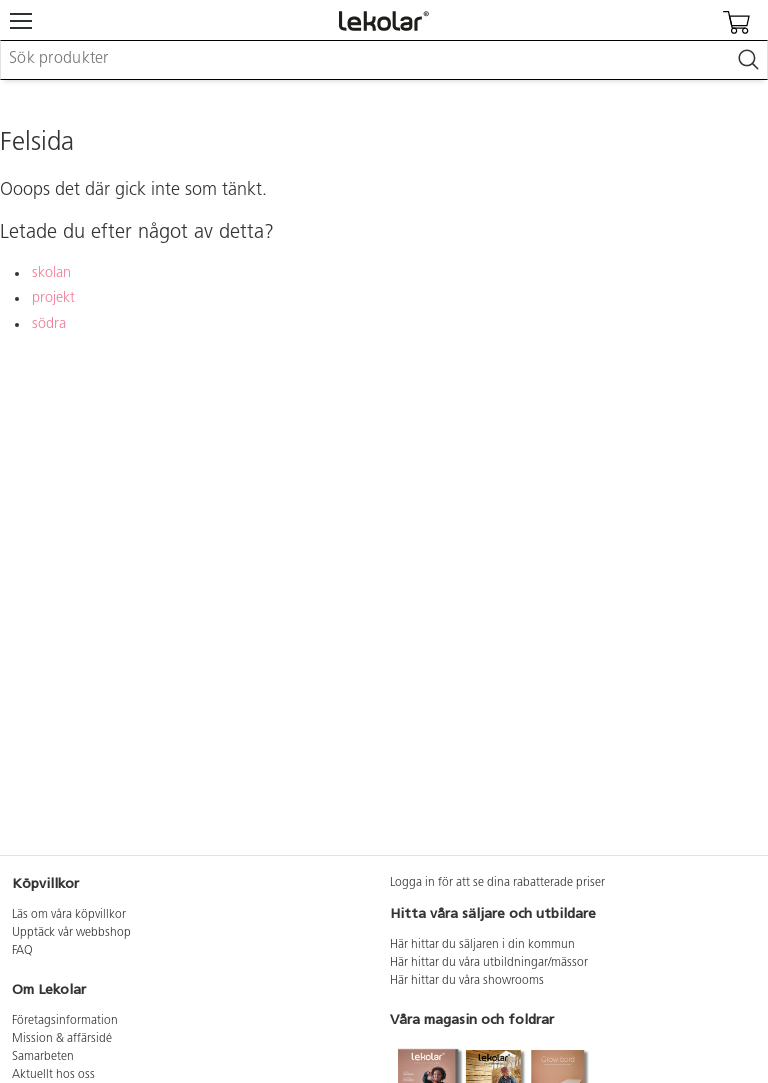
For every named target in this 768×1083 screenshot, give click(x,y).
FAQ (22, 951)
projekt (53, 298)
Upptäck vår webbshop (71, 933)
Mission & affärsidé (62, 1039)
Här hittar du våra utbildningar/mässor (489, 963)
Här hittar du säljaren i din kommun (482, 945)
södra (49, 324)
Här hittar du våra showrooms (467, 981)
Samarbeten (43, 1057)
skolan (51, 273)
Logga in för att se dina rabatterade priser (497, 883)
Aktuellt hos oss (53, 1075)
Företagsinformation (65, 1021)
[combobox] (384, 60)
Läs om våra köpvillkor (69, 915)
